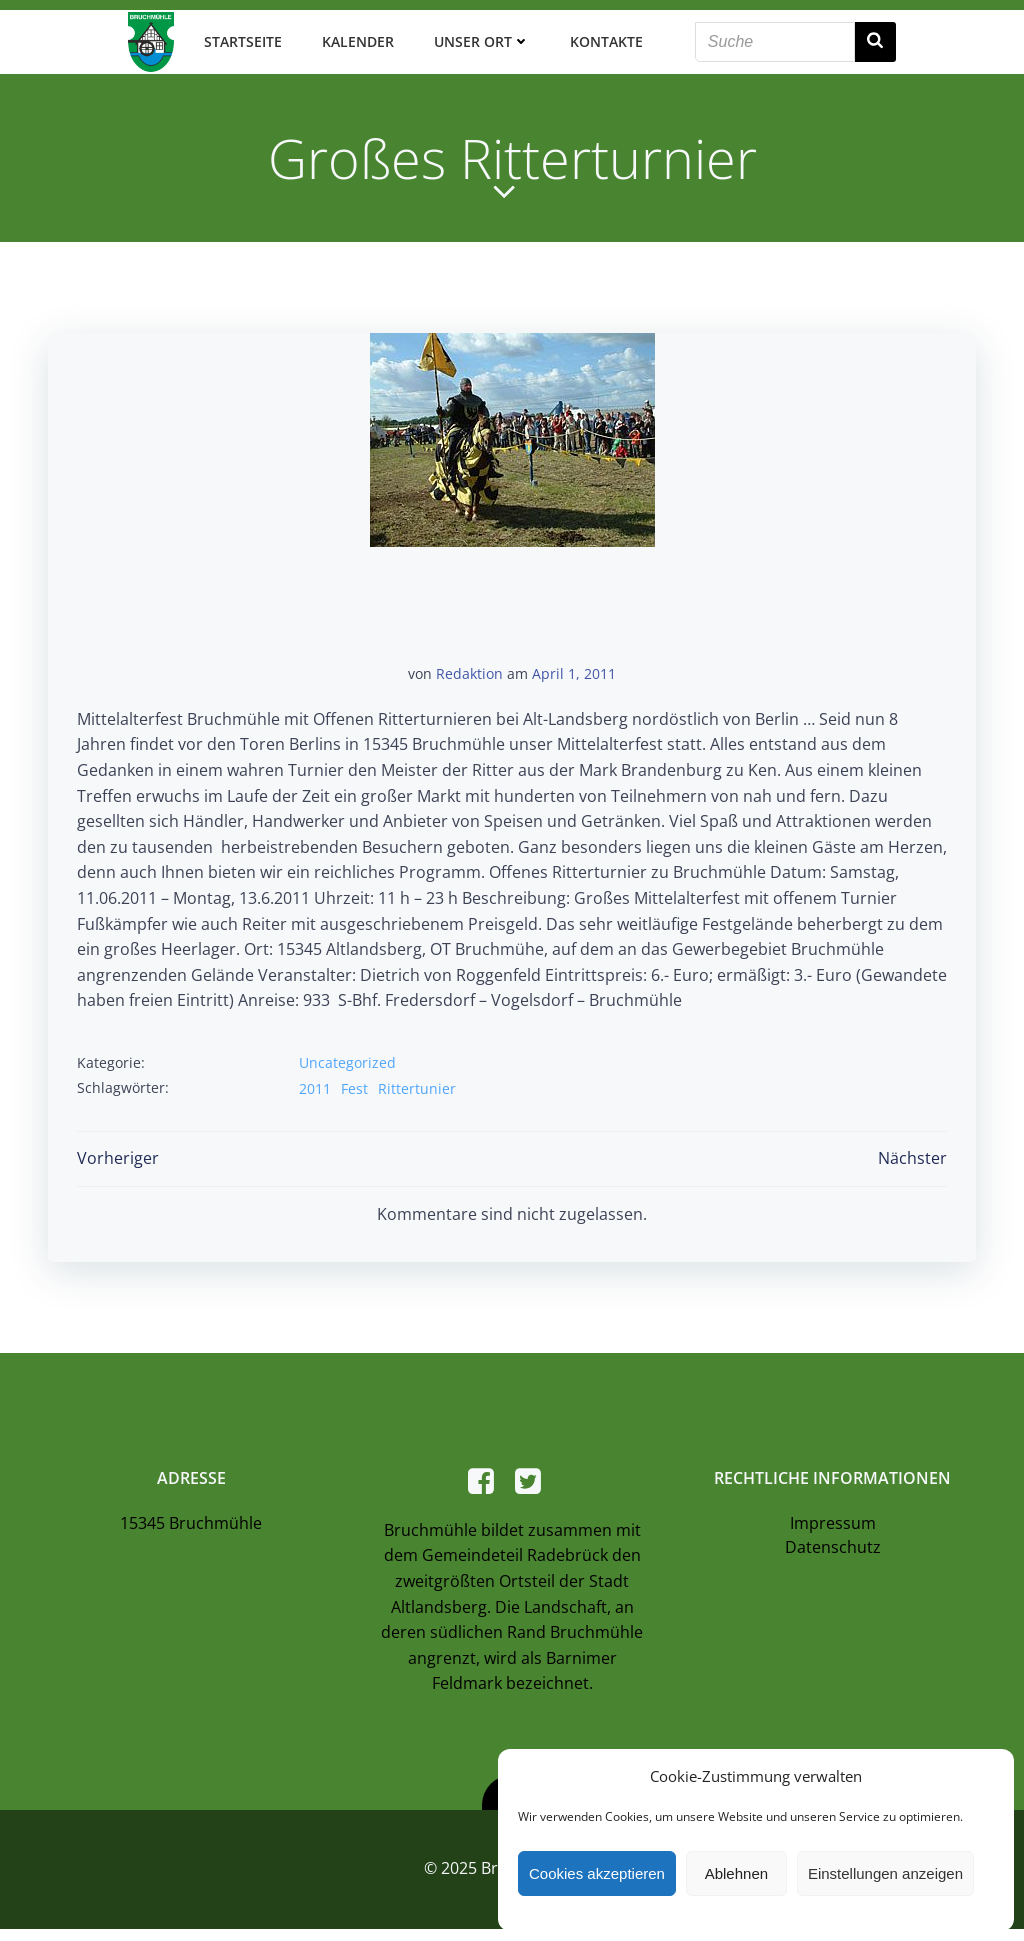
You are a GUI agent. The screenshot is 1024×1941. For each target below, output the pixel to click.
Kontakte (603, 39)
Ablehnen (736, 1873)
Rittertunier (418, 1084)
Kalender (355, 39)
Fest (355, 1084)
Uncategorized (348, 1059)
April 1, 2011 (574, 670)
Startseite (240, 39)
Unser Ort (479, 39)
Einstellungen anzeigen (885, 1873)
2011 (316, 1084)
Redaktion (469, 670)
